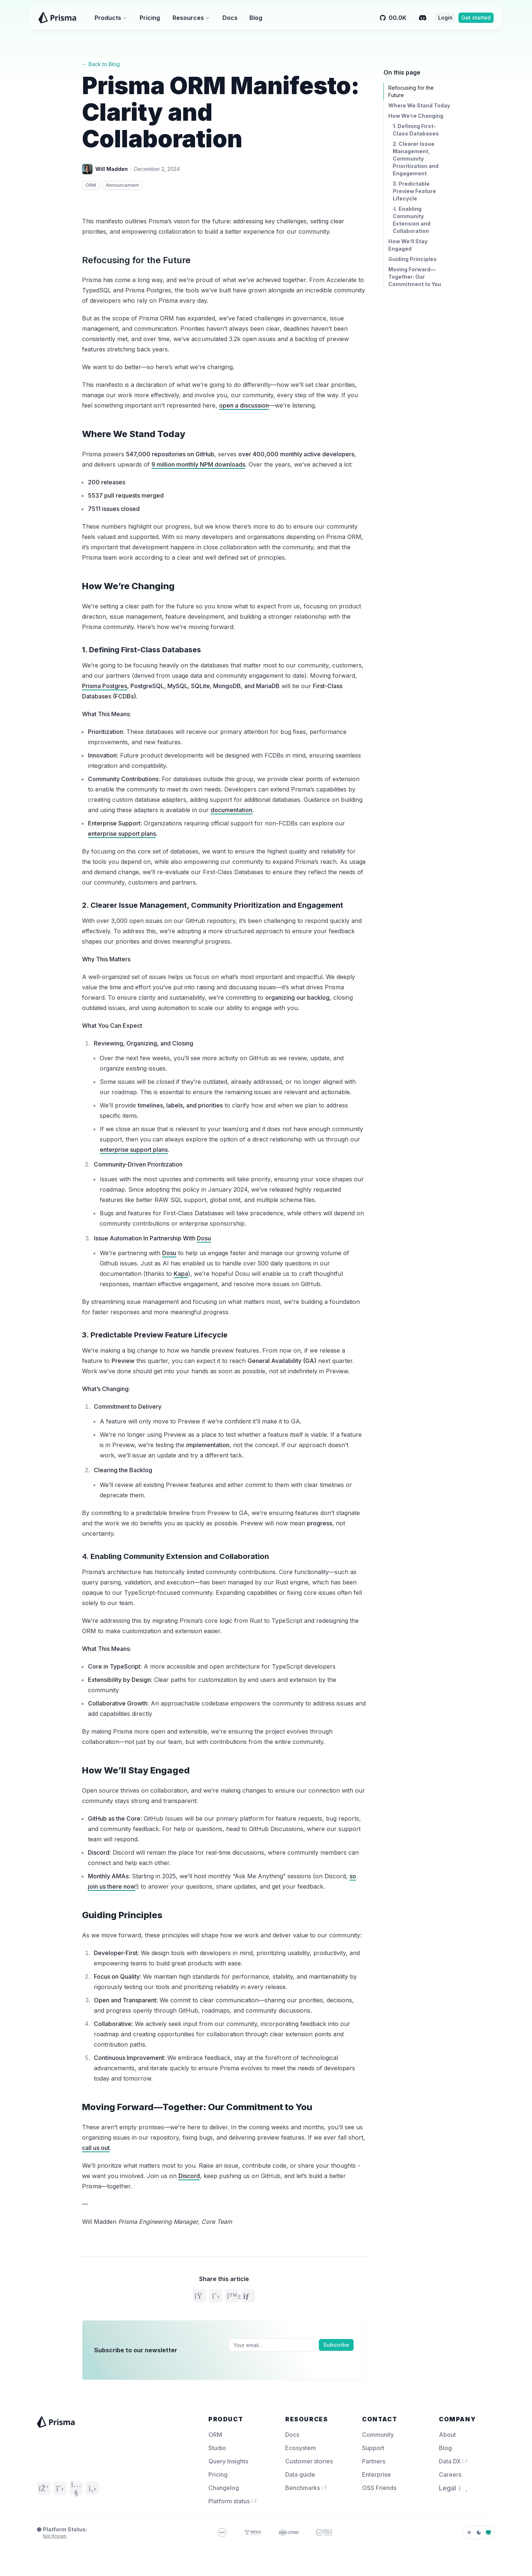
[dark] (479, 2532)
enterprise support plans (122, 833)
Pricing (150, 17)
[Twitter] (59, 2488)
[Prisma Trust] (222, 2532)
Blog (255, 17)
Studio (217, 2448)
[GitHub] (92, 2488)
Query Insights (228, 2461)
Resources (191, 17)
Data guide (300, 2474)
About (447, 2434)
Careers (450, 2474)
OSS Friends (379, 2487)
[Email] (272, 2345)
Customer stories (309, 2461)
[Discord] (422, 18)
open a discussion (244, 405)
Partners (373, 2461)
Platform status (232, 2501)
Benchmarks (306, 2487)
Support (373, 2448)
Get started (476, 17)
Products (111, 17)
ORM (215, 2434)
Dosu (204, 1238)
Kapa (181, 1273)
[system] (488, 2532)
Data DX (453, 2461)
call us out (96, 2147)
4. (175, 1556)
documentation (231, 810)
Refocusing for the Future (136, 260)
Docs (230, 17)
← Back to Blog (101, 64)
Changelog (223, 2487)
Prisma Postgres (104, 686)
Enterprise (376, 2474)
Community (378, 2434)
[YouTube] (76, 2488)
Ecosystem (300, 2448)
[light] (469, 2532)
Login (445, 17)
